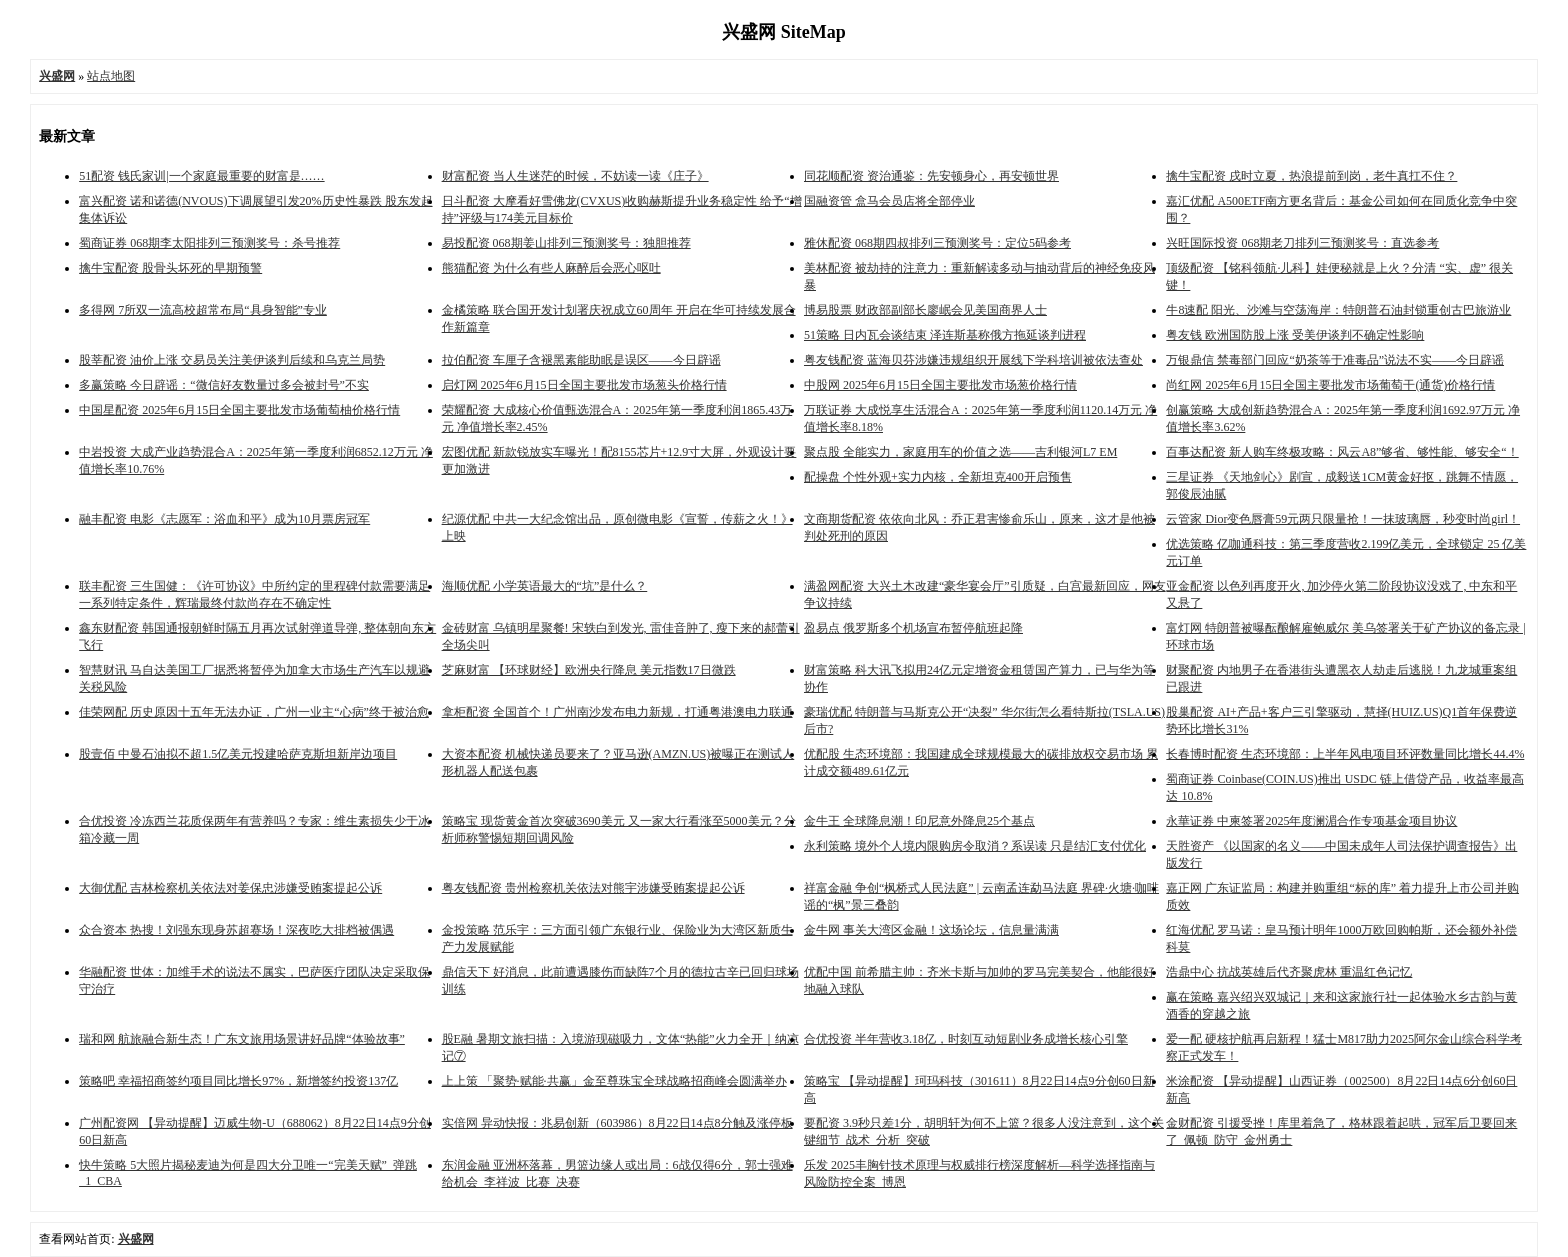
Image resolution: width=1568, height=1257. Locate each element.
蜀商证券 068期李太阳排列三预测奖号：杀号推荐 (209, 243)
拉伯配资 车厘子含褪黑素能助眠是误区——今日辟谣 (581, 360)
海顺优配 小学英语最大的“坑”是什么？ (545, 586)
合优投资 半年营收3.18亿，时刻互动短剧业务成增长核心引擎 (966, 1039)
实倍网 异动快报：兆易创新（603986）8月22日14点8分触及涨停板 (617, 1123)
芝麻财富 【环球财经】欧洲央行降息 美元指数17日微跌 (589, 670)
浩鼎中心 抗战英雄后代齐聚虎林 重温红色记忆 (1289, 972)
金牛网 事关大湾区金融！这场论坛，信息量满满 (931, 930)
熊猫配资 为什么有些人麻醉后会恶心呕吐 (551, 268)
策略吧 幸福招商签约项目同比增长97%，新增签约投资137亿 (238, 1081)
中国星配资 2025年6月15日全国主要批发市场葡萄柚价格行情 (239, 410)
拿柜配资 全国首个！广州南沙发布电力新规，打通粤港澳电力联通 (617, 712)
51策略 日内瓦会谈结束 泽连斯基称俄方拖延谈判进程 (945, 335)
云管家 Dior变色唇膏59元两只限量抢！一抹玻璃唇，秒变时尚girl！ (1343, 519)
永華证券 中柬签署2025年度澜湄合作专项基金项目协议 (1311, 821)
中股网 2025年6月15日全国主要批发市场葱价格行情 (940, 385)
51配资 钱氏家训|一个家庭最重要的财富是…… (201, 176)
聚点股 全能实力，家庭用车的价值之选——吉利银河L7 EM (960, 452)
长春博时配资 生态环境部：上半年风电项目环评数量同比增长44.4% (1345, 754)
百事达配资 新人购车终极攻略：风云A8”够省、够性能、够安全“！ (1342, 452)
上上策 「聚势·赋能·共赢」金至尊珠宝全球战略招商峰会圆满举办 (614, 1081)
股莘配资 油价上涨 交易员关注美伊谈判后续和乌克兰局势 (232, 360)
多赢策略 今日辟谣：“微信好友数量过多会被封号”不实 (224, 385)
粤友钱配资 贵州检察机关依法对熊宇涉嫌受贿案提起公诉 (593, 888)
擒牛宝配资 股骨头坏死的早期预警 (170, 268)
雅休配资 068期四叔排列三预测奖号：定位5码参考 (937, 243)
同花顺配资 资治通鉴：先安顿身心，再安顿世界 (931, 176)
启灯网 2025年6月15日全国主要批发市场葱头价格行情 (584, 385)
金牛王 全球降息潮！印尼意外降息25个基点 (919, 821)
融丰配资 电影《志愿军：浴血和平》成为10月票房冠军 (224, 519)
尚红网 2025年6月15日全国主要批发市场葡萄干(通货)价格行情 (1330, 385)
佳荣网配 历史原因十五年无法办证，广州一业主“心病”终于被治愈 (254, 712)
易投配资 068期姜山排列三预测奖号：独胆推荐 (566, 243)
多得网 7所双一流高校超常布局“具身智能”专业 (203, 310)
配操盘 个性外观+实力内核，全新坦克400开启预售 (938, 477)
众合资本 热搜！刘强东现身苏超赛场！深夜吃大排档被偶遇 (236, 930)
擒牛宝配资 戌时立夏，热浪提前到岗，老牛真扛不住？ (1311, 176)
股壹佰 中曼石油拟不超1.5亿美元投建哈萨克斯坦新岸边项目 (238, 754)
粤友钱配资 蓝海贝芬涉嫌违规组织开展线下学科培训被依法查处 (973, 360)
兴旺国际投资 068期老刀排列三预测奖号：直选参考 (1302, 243)
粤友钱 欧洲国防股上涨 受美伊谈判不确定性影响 (1295, 335)
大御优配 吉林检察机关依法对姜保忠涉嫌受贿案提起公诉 (230, 888)
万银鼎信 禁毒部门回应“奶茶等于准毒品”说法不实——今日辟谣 (1335, 360)
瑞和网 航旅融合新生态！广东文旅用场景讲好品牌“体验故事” (242, 1039)
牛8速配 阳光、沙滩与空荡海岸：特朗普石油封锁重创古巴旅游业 (1338, 310)
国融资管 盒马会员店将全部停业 (889, 201)
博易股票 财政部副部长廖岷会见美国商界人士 (925, 310)
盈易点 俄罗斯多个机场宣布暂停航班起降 (913, 628)
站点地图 (111, 76)
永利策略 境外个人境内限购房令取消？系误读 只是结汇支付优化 (975, 846)
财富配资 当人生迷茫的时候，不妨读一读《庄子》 (575, 176)
